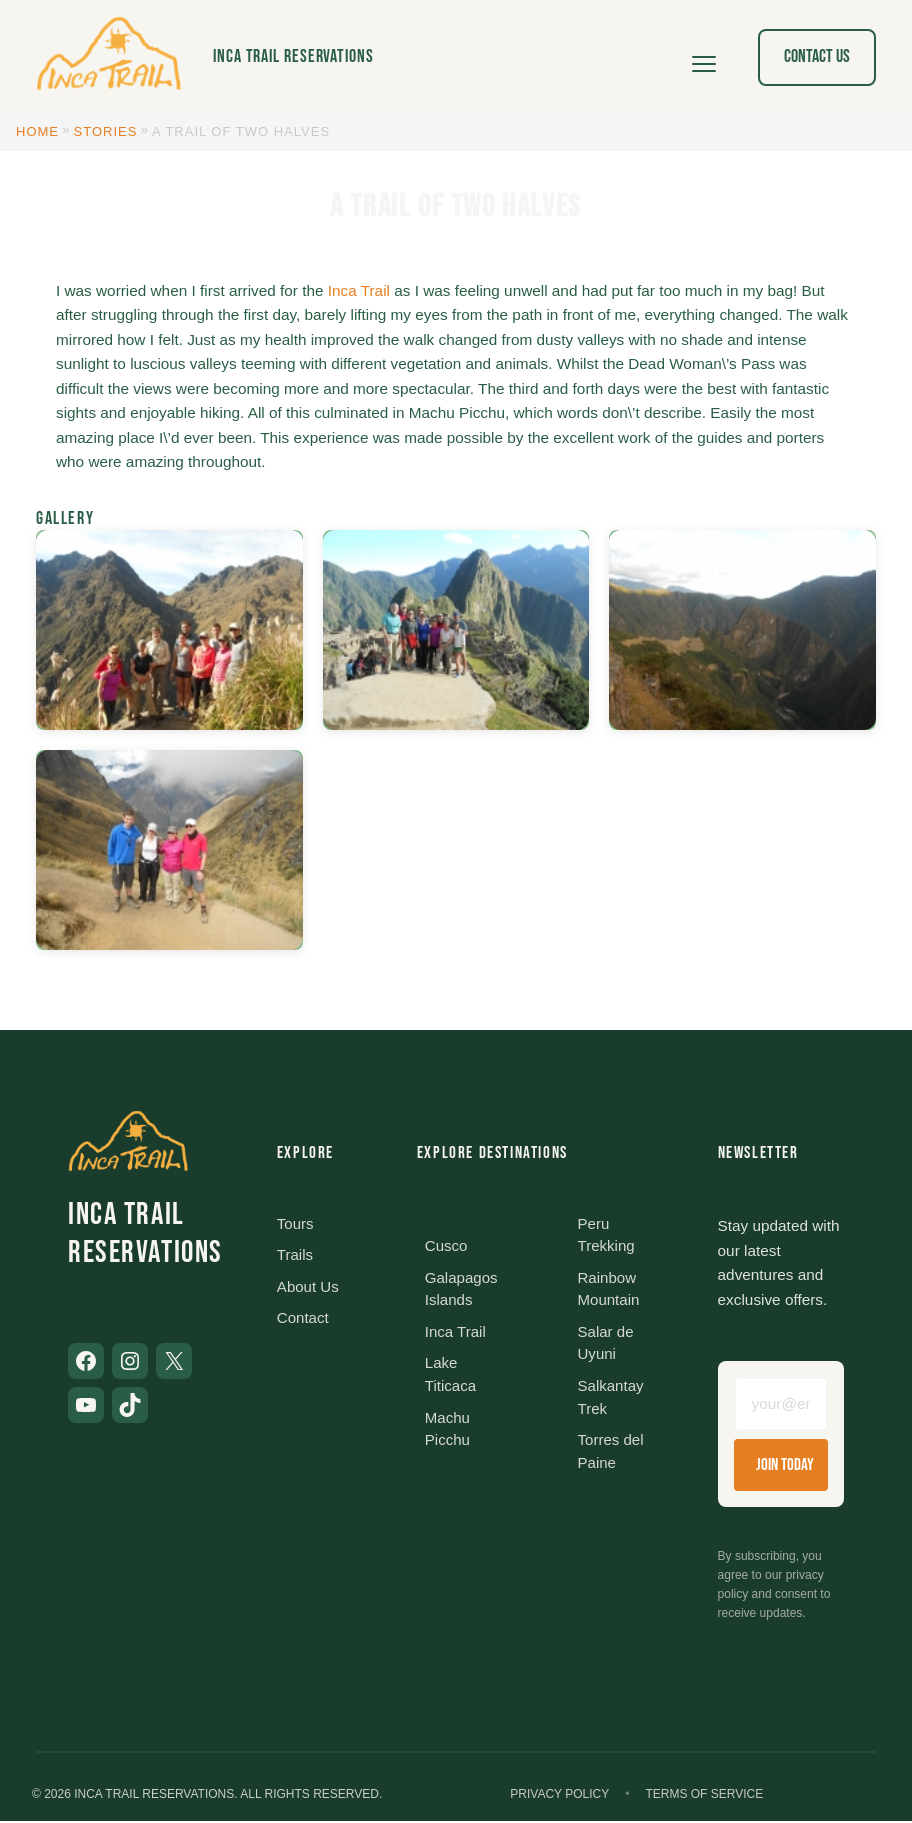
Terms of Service (704, 1797)
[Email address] (781, 1405)
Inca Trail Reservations (293, 56)
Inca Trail (359, 290)
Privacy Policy (559, 1797)
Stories (106, 131)
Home (37, 131)
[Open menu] (704, 57)
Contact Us (817, 56)
